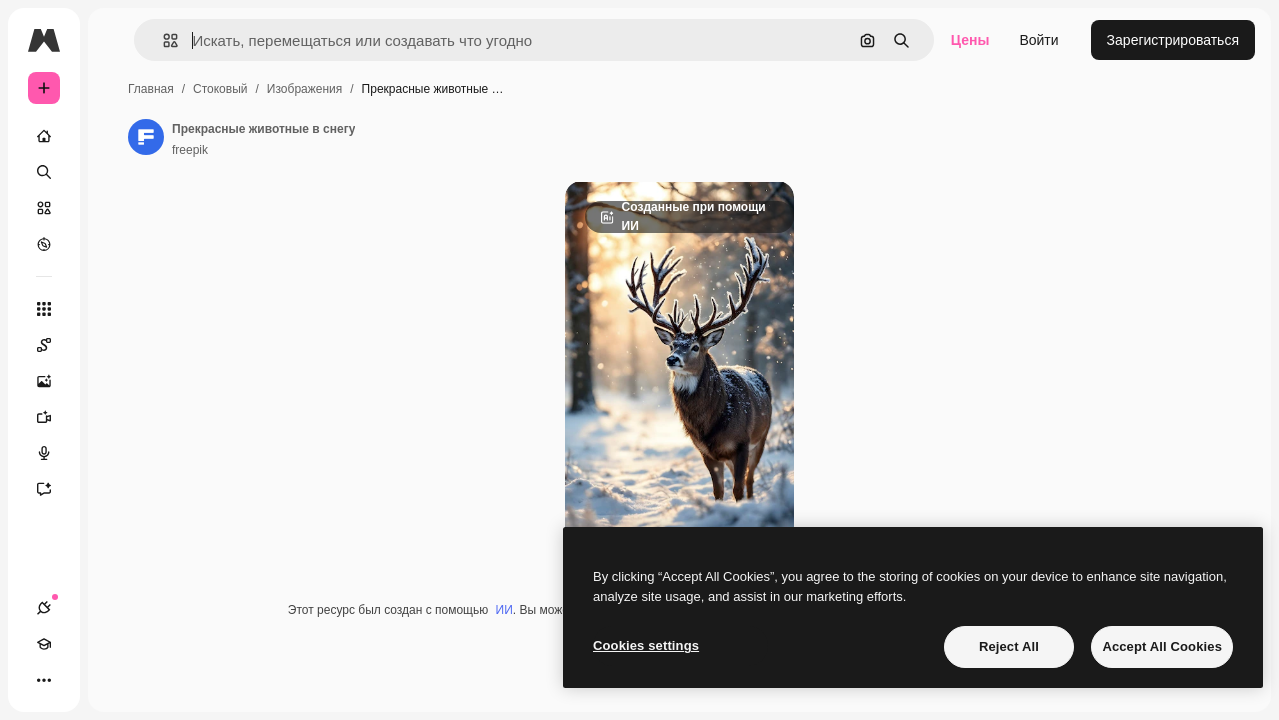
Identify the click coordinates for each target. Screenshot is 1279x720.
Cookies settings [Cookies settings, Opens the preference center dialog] (646, 645)
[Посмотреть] (44, 244)
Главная (151, 89)
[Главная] (44, 136)
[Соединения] (44, 608)
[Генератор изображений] (54, 381)
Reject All (1009, 646)
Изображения (304, 89)
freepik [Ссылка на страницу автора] (190, 150)
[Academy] (44, 644)
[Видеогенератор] (54, 417)
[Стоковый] (44, 208)
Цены (970, 40)
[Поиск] (44, 172)
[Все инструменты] (44, 309)
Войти (1038, 40)
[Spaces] (54, 345)
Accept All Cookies (1162, 646)
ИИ (504, 610)
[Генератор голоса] (54, 453)
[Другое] (44, 680)
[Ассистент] (54, 489)
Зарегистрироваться (1173, 40)
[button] (162, 40)
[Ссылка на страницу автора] (146, 137)
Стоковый (220, 89)
